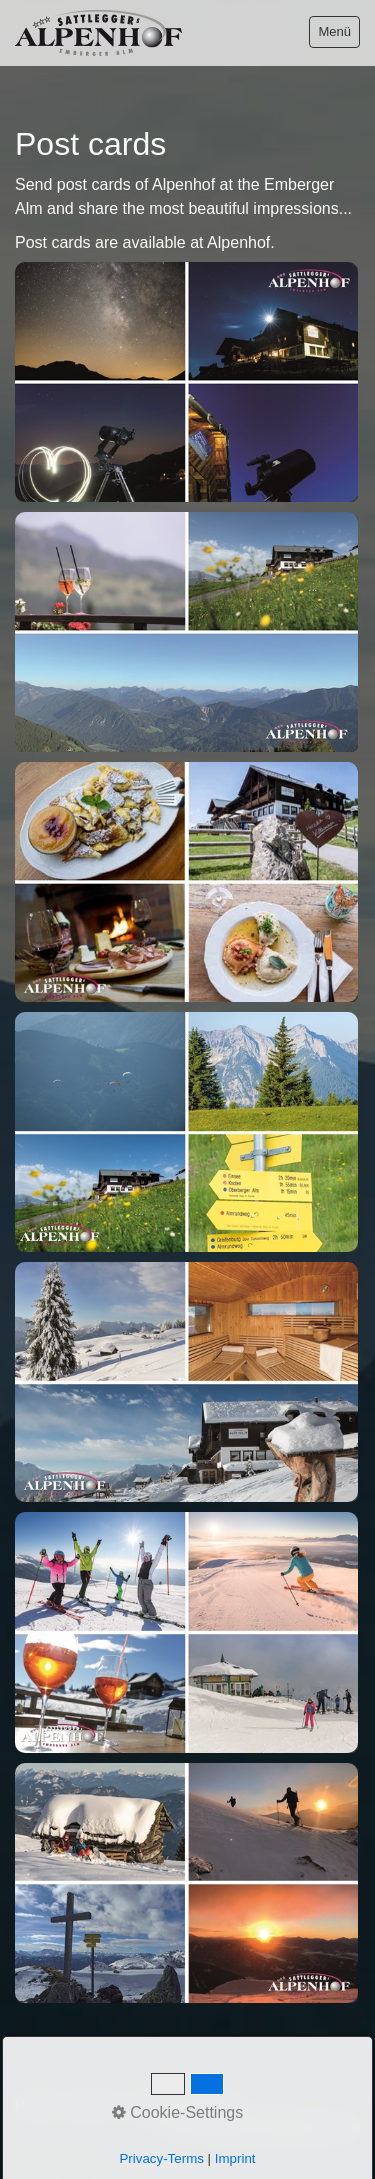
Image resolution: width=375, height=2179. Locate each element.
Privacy (212, 2106)
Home (34, 2106)
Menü (334, 31)
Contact (92, 2106)
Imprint (153, 2106)
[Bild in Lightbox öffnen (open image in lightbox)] (186, 382)
